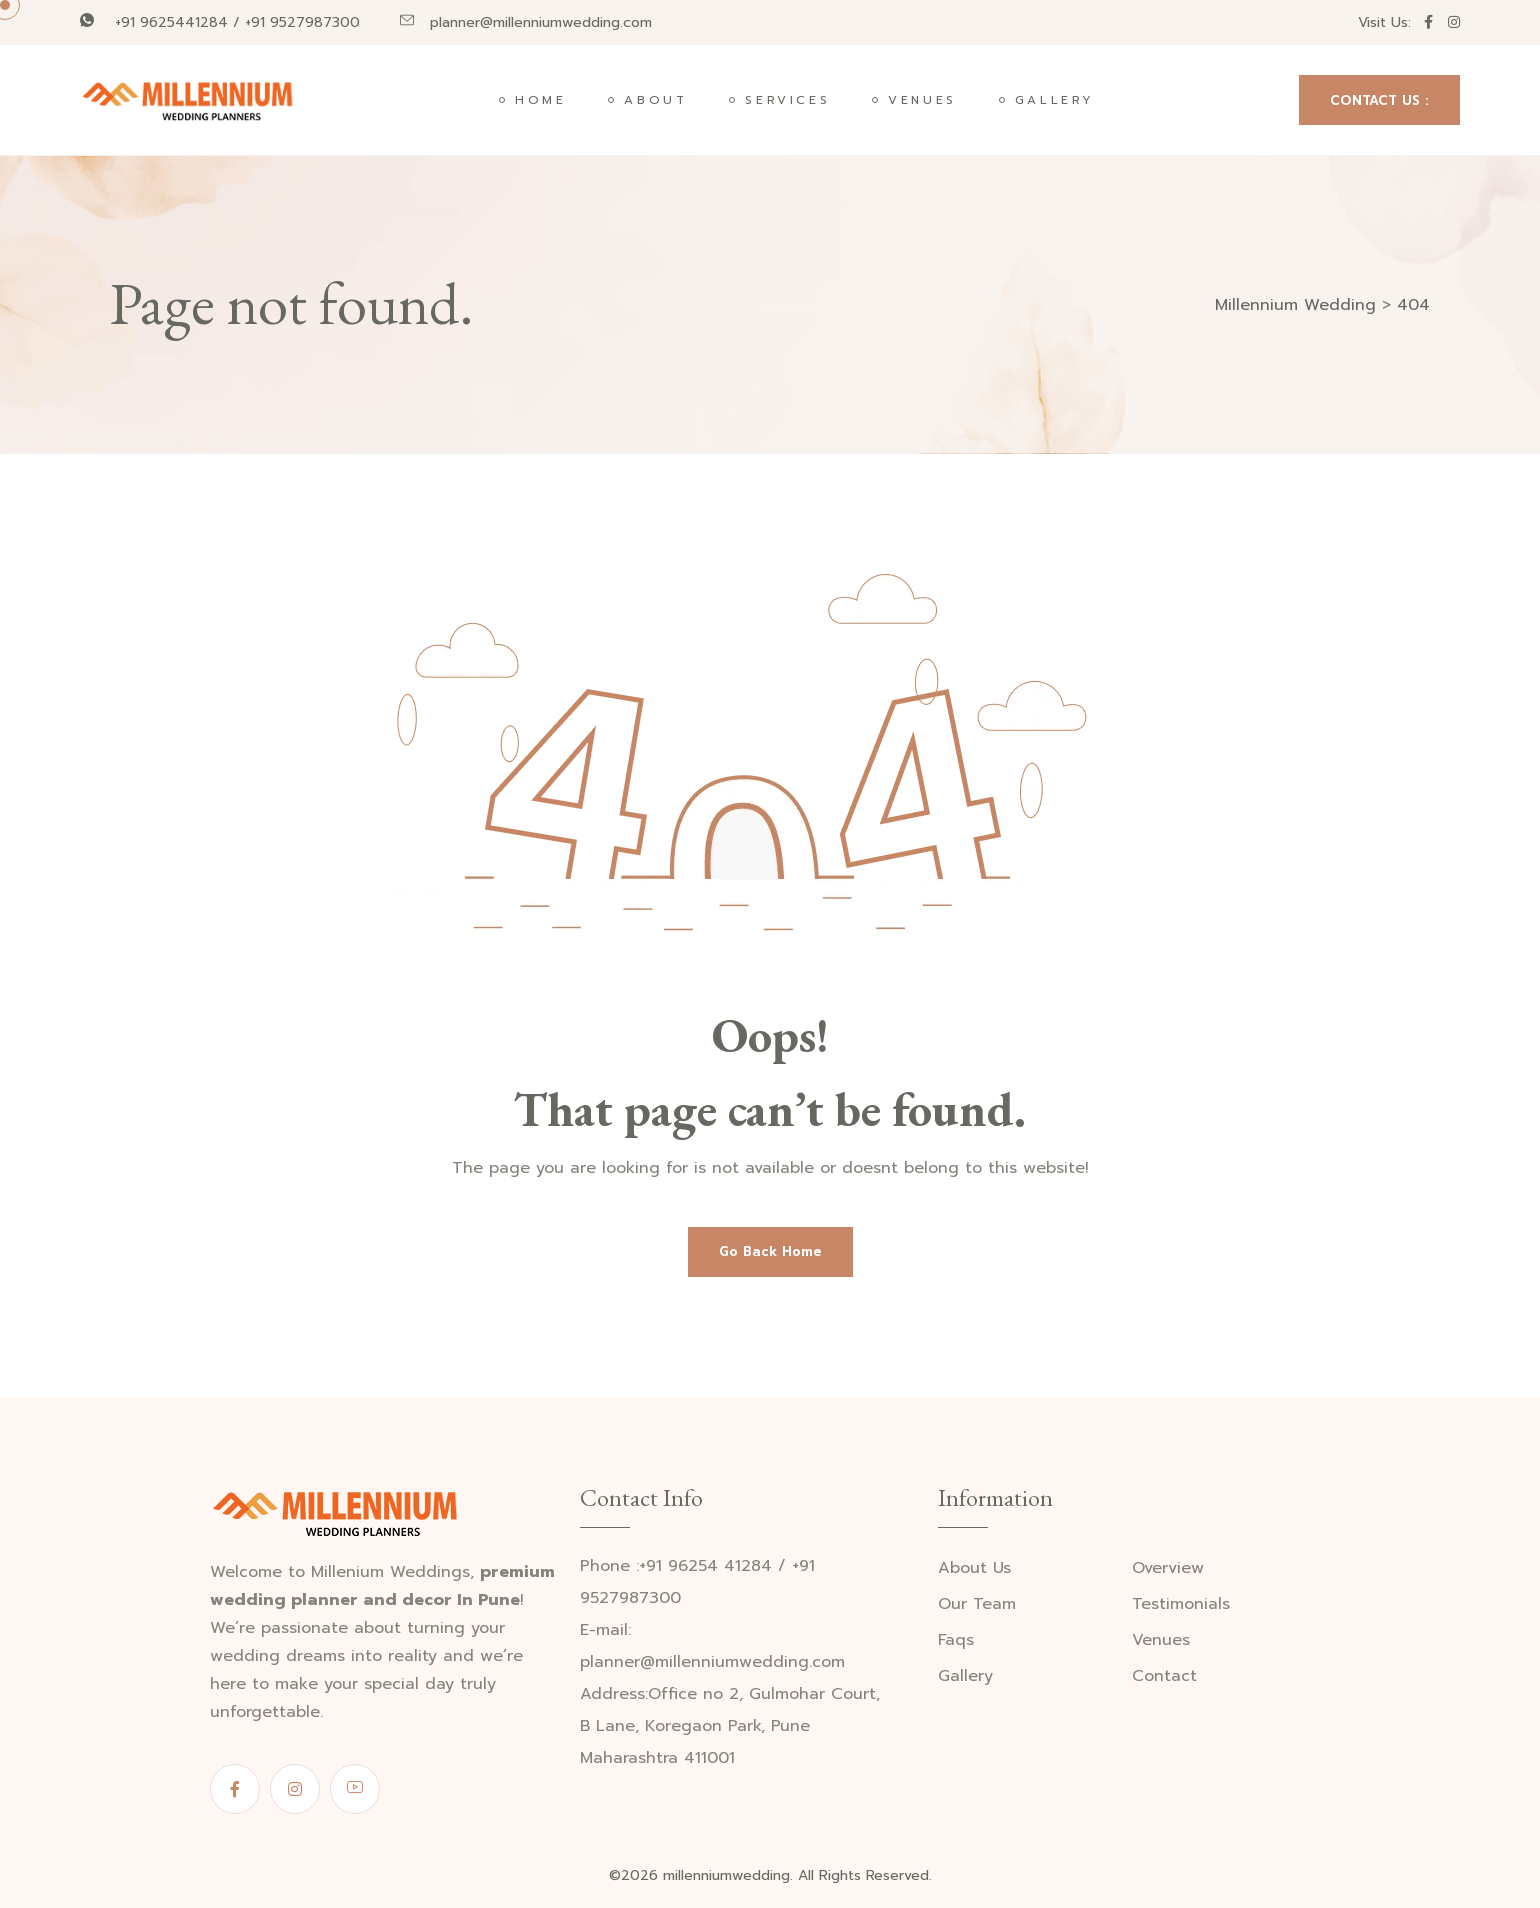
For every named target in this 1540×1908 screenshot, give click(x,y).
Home (540, 100)
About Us (974, 1568)
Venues (922, 100)
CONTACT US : (1379, 100)
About (655, 100)
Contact (1164, 1676)
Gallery (1055, 100)
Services (787, 100)
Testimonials (1181, 1604)
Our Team (977, 1604)
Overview (1168, 1568)
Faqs (956, 1640)
